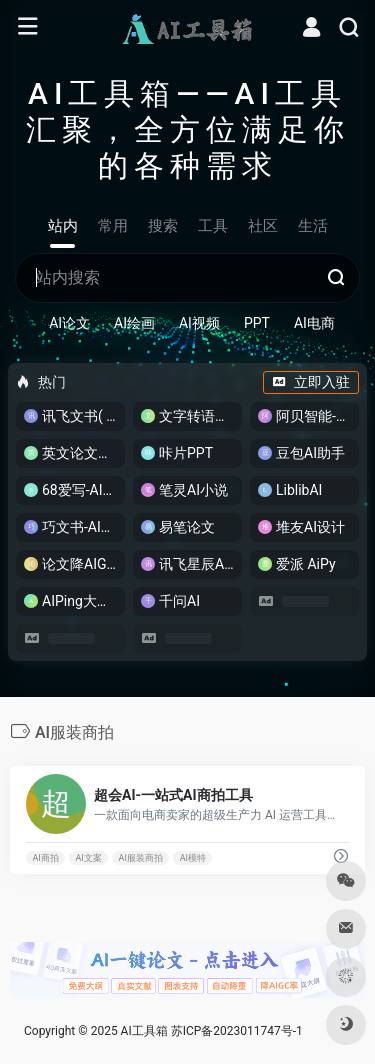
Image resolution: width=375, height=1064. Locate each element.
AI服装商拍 (141, 858)
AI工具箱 (144, 1031)
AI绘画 (134, 323)
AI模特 (193, 858)
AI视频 (199, 323)
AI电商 (314, 323)
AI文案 (89, 858)
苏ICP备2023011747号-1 (237, 1031)
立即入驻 (311, 382)
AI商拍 (45, 858)
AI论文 (69, 323)
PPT (257, 323)
